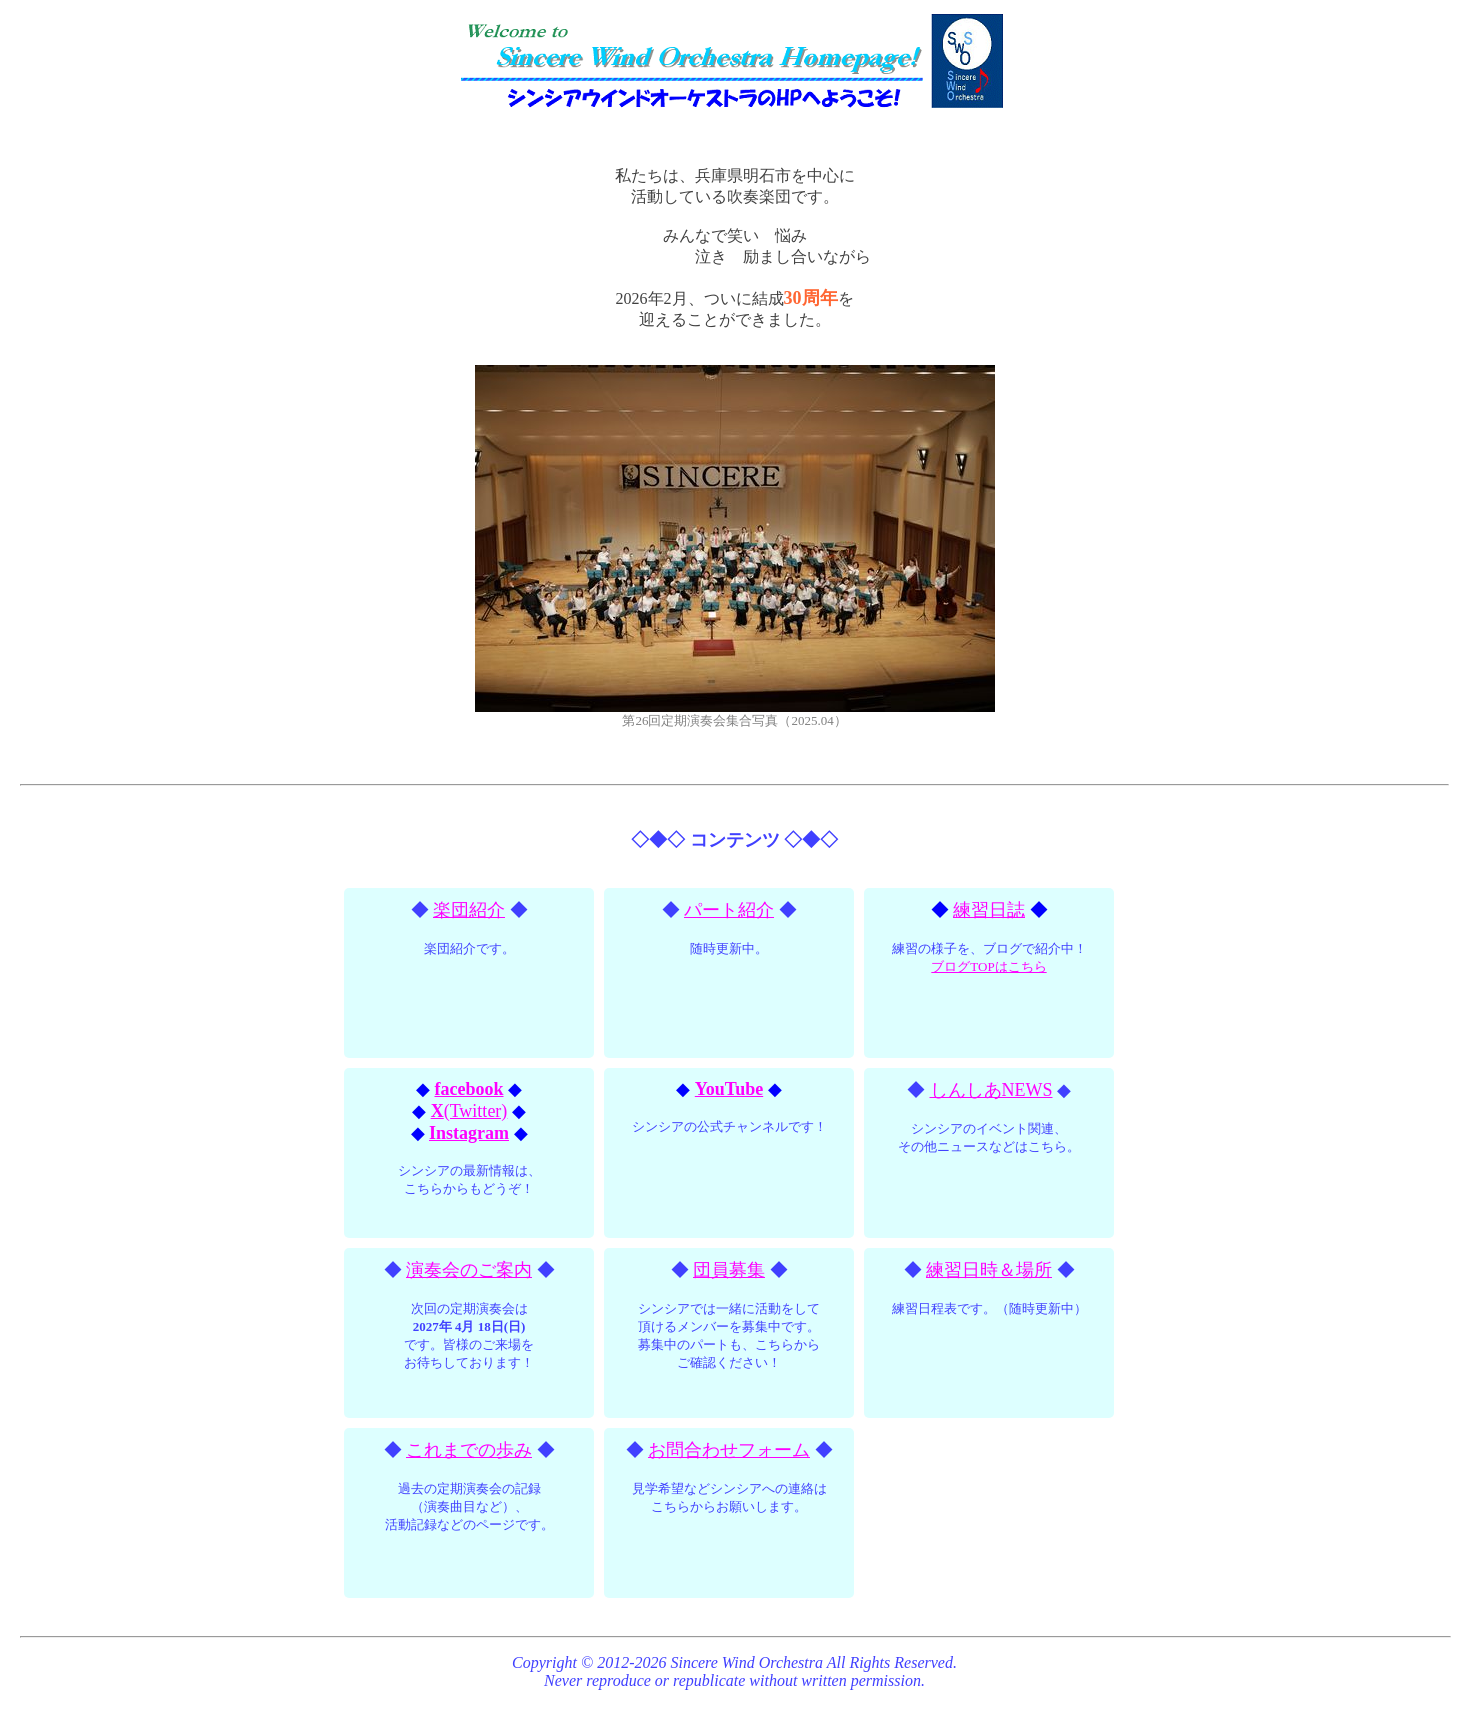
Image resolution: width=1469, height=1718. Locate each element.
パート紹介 (729, 910)
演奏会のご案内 (469, 1270)
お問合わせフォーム (729, 1450)
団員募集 (729, 1270)
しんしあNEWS (991, 1090)
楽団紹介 (469, 910)
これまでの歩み (469, 1450)
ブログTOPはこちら (988, 966)
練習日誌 (989, 910)
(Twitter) (469, 1111)
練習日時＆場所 (989, 1270)
